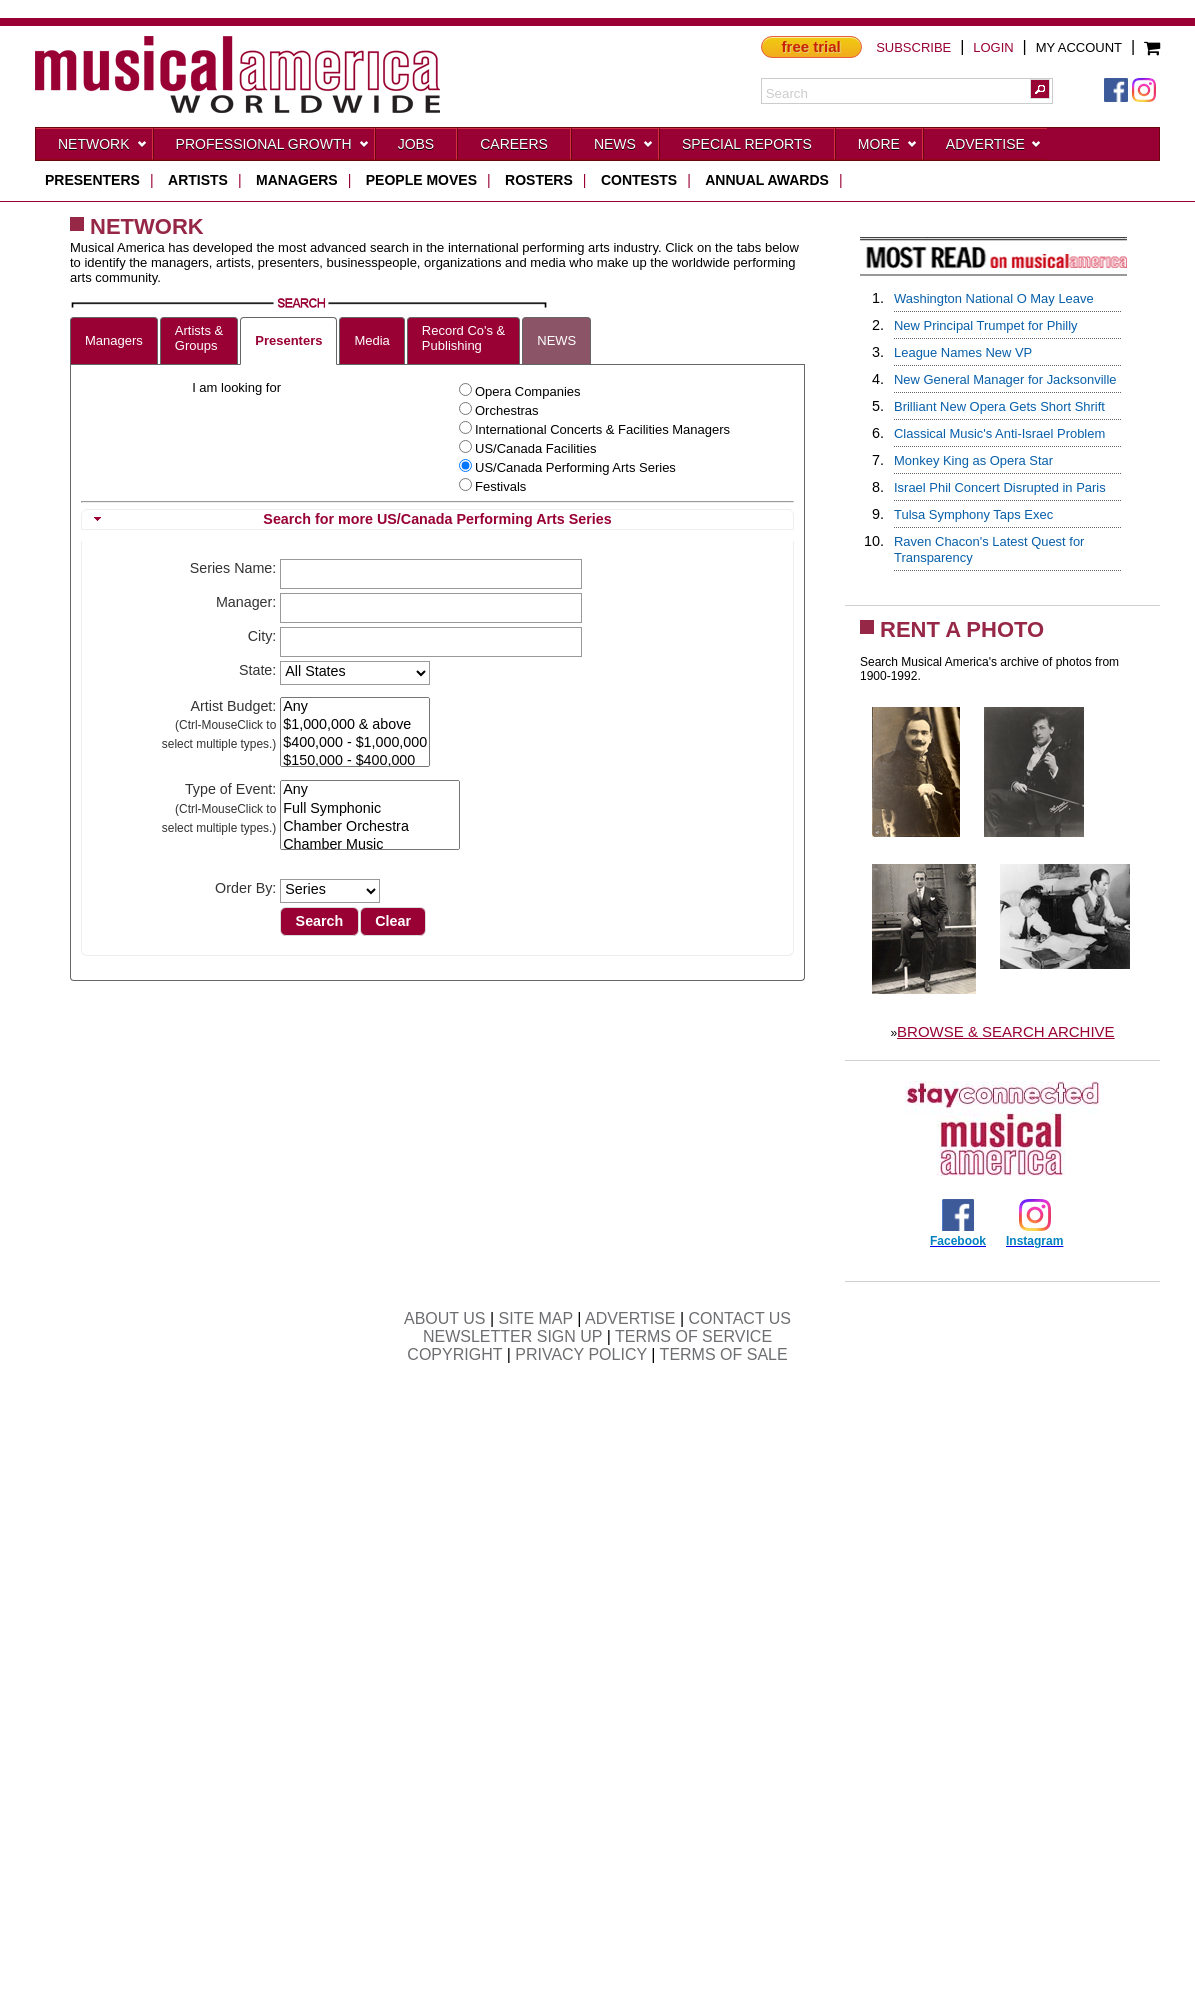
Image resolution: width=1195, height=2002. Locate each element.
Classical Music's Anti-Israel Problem (999, 433)
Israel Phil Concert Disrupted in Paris (1000, 487)
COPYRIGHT (454, 1354)
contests (639, 180)
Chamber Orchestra (370, 827)
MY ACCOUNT (1079, 47)
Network (103, 148)
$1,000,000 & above (355, 725)
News (624, 148)
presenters (92, 180)
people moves (421, 180)
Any (355, 707)
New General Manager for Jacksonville (1005, 379)
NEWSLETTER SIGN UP (512, 1336)
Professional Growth (273, 148)
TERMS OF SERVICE (693, 1336)
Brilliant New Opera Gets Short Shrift (999, 406)
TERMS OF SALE (724, 1354)
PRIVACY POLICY (581, 1354)
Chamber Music (370, 845)
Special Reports (747, 144)
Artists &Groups (199, 338)
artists (198, 180)
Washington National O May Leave (994, 298)
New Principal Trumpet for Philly (986, 325)
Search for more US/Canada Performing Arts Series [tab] (350, 519)
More (888, 148)
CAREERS (514, 144)
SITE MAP (536, 1318)
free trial (811, 46)
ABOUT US (445, 1318)
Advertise (994, 148)
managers (297, 180)
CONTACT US (740, 1318)
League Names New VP (963, 352)
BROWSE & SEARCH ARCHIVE (1006, 1031)
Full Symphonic (370, 809)
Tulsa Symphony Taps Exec (973, 514)
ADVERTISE (630, 1318)
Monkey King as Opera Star (973, 460)
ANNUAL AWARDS (767, 180)
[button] (1040, 89)
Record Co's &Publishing (463, 338)
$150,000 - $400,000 (355, 761)
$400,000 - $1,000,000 (355, 743)
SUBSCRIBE (913, 47)
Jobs (416, 144)
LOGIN (993, 47)
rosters (539, 180)
